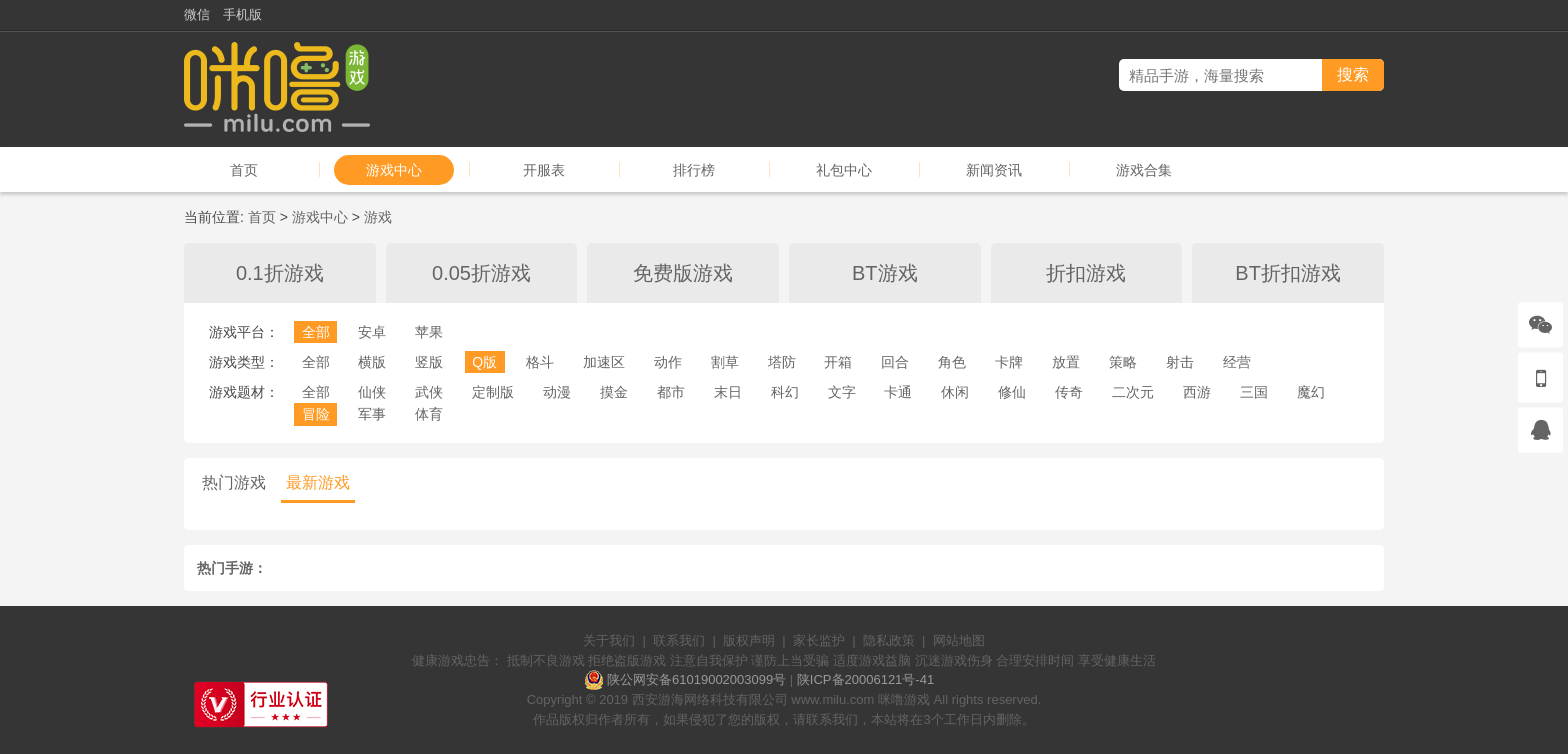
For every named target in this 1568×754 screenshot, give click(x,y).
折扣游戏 (1086, 273)
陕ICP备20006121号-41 (865, 679)
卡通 (898, 392)
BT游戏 (885, 273)
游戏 (378, 217)
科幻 (785, 392)
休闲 (955, 392)
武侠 (429, 392)
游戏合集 (1144, 170)
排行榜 (694, 170)
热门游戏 (234, 482)
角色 (952, 362)
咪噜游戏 (904, 699)
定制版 (493, 392)
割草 (725, 362)
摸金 (614, 392)
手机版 (242, 14)
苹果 (429, 332)
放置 (1066, 362)
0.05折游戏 (481, 273)
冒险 (316, 414)
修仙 (1012, 392)
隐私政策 (889, 640)
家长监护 (819, 640)
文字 (842, 392)
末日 (728, 392)
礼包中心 (844, 170)
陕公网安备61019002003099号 (696, 679)
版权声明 (749, 640)
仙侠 (372, 392)
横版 (372, 362)
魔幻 (1311, 392)
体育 (429, 414)
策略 (1123, 362)
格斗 (540, 362)
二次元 (1133, 392)
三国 (1254, 392)
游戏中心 (394, 170)
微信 (197, 14)
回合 (895, 362)
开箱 (838, 362)
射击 (1180, 362)
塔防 (782, 362)
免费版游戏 (683, 273)
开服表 (544, 170)
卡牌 (1009, 362)
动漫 (557, 392)
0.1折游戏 (280, 273)
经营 (1237, 362)
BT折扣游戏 (1288, 273)
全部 (316, 332)
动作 (668, 362)
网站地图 (959, 640)
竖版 (429, 362)
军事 (372, 414)
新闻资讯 (994, 170)
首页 (244, 170)
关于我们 (609, 640)
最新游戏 (318, 482)
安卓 (372, 332)
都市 (671, 392)
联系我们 (679, 640)
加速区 (604, 362)
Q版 (484, 362)
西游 (1197, 392)
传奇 (1069, 392)
